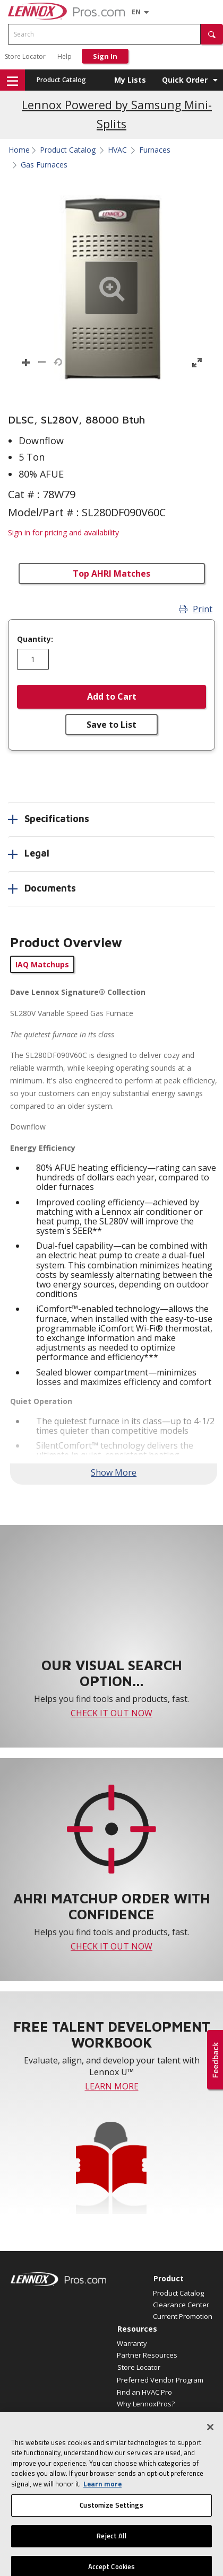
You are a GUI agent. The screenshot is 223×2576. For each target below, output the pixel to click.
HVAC (117, 150)
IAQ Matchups (42, 964)
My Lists (130, 80)
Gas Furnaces (44, 165)
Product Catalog (61, 79)
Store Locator (25, 56)
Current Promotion (182, 2316)
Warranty (132, 2343)
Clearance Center (181, 2304)
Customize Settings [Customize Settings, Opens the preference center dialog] (111, 2522)
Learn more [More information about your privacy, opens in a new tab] (102, 2500)
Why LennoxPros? (146, 2404)
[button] (212, 34)
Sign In (105, 56)
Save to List (111, 724)
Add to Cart (111, 696)
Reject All (111, 2552)
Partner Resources (147, 2355)
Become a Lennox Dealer (157, 2415)
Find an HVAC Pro (144, 2392)
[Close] (210, 2443)
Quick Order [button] (185, 80)
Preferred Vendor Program (160, 2380)
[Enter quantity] (33, 659)
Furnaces (154, 150)
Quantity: (35, 639)
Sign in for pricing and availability (63, 532)
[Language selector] (136, 11)
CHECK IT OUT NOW (111, 1713)
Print (195, 609)
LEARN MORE (112, 2086)
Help (64, 56)
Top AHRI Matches (111, 573)
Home (19, 150)
